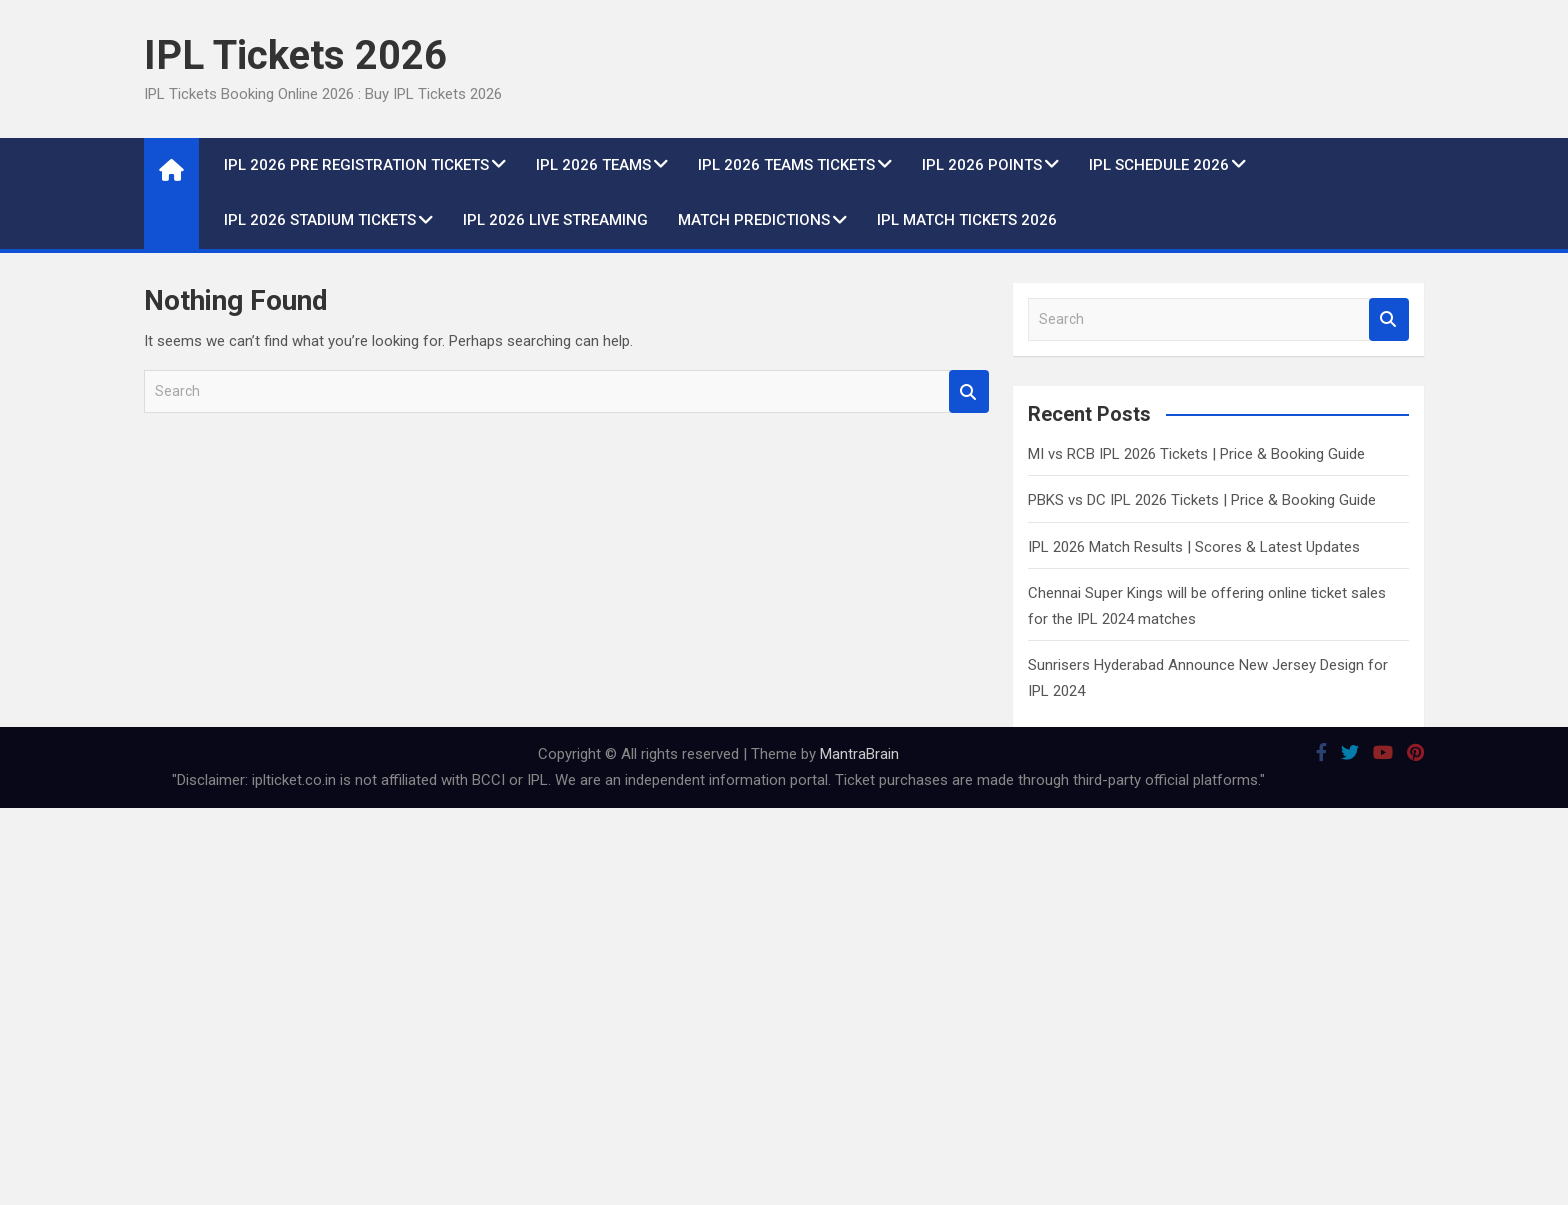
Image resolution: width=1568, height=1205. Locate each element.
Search (969, 391)
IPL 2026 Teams (593, 165)
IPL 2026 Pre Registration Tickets (356, 165)
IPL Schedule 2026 (1159, 165)
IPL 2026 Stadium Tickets (320, 220)
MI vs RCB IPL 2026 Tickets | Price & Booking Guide (1196, 454)
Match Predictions (754, 220)
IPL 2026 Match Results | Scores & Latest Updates (1194, 547)
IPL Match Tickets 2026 (967, 220)
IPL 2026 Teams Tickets (786, 165)
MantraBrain (859, 754)
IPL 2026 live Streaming (555, 220)
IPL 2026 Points (982, 165)
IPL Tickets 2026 (295, 55)
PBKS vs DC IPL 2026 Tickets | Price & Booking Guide (1202, 500)
